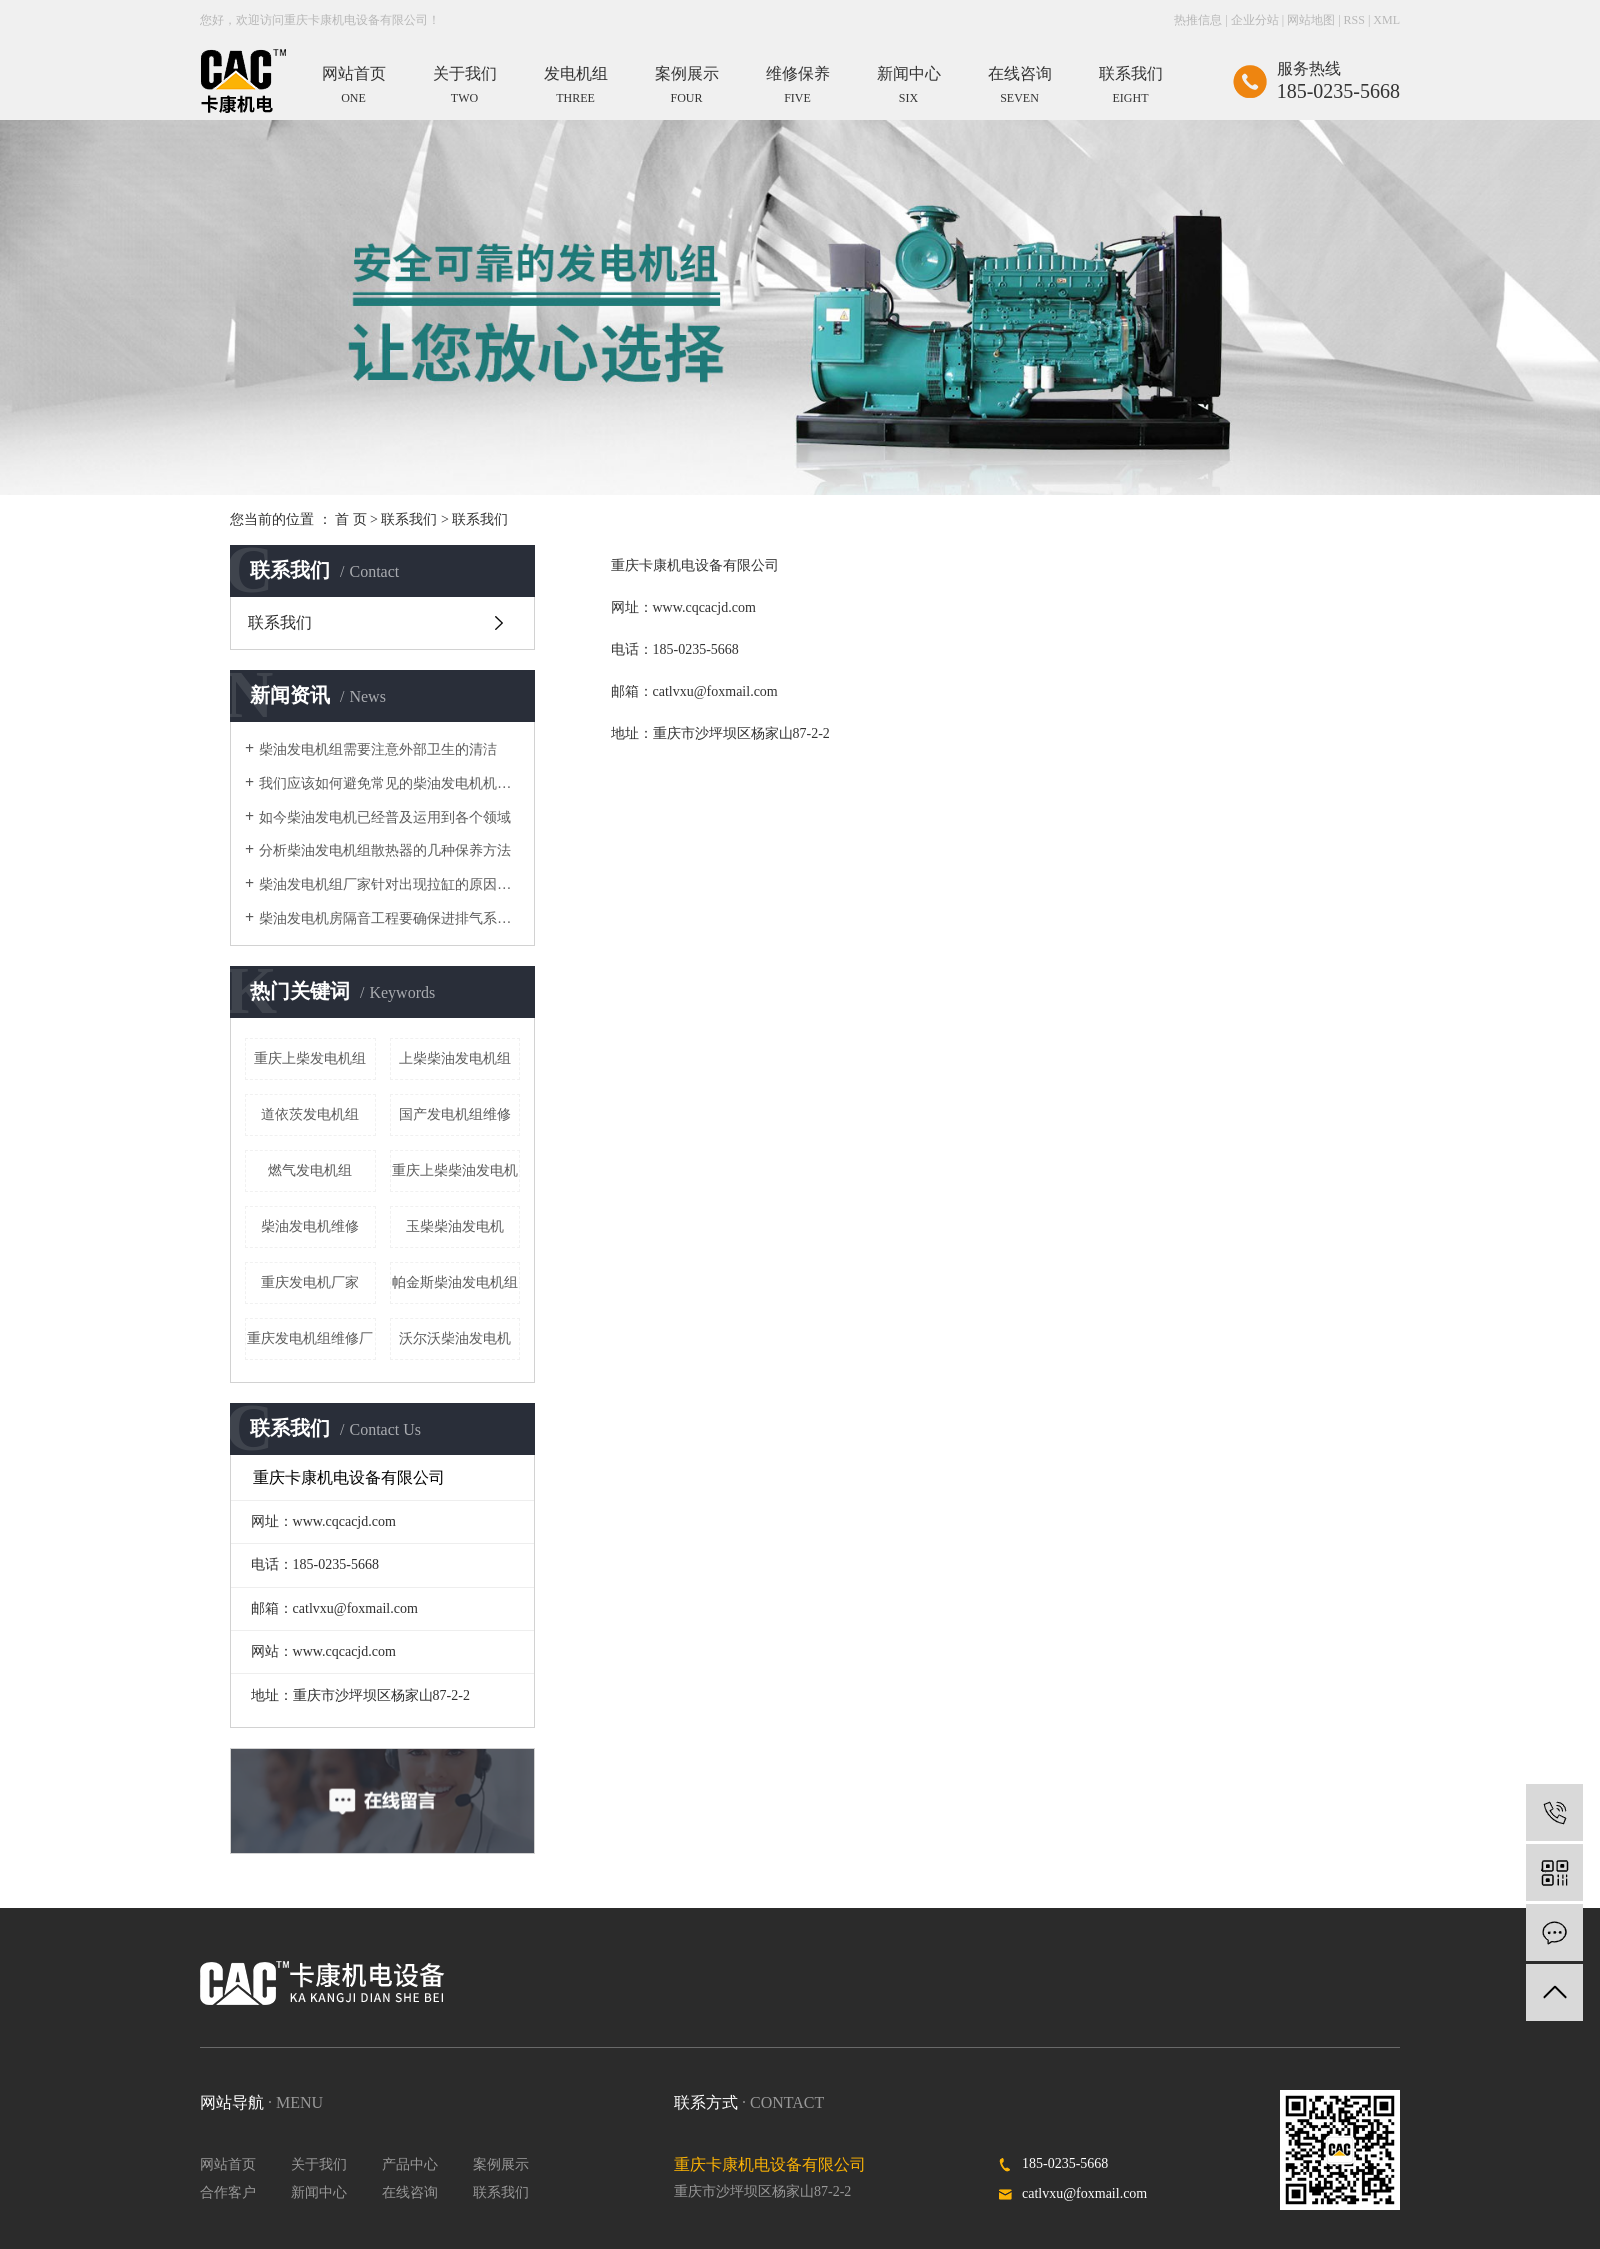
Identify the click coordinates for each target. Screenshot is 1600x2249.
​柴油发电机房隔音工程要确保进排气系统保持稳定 (389, 918)
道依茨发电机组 (310, 1114)
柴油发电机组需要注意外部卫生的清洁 (378, 749)
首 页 (351, 519)
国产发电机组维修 (455, 1114)
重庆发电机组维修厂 (310, 1338)
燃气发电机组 (310, 1170)
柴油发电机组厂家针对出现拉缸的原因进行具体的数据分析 (389, 884)
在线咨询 (410, 2192)
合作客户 (228, 2192)
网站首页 (228, 2164)
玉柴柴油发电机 (455, 1226)
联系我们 (409, 519)
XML (1386, 20)
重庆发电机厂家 (310, 1282)
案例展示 (501, 2164)
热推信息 (1198, 20)
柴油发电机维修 (310, 1226)
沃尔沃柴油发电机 (455, 1338)
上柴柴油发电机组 (455, 1058)
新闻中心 (319, 2192)
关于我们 (319, 2164)
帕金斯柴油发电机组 (455, 1282)
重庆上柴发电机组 (310, 1058)
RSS (1354, 20)
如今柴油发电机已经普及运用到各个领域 (385, 817)
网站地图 (1311, 20)
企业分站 (1255, 20)
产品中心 (410, 2164)
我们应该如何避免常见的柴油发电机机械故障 (389, 783)
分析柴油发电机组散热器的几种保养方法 (385, 850)
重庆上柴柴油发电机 (455, 1170)
